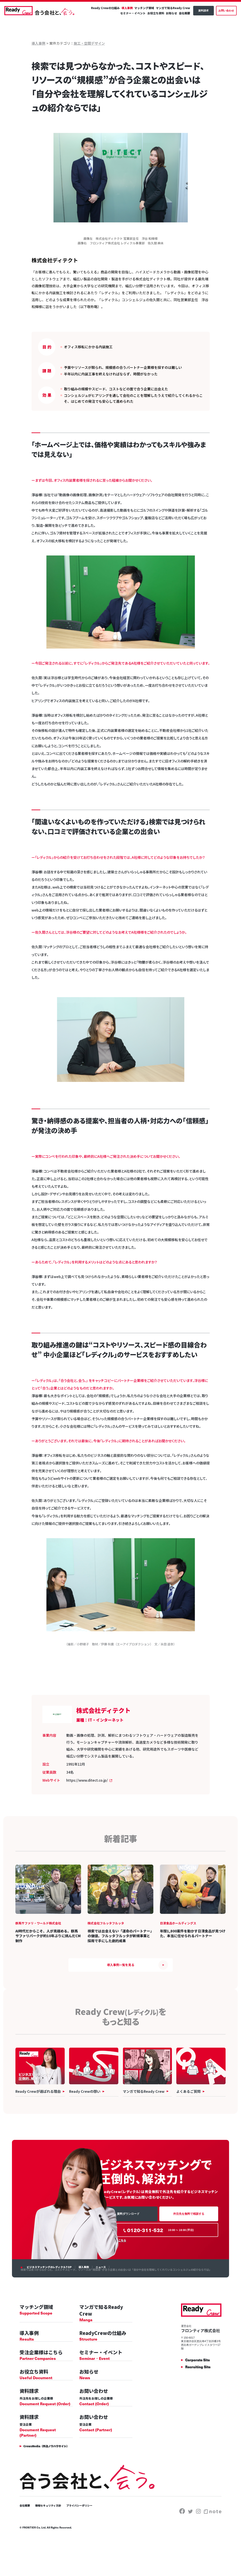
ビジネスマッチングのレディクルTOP (49, 2269)
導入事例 (127, 18)
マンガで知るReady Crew (173, 18)
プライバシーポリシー (87, 2535)
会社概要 (184, 23)
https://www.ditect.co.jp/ (89, 1780)
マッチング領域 (144, 18)
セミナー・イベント (133, 23)
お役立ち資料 (155, 23)
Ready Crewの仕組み (105, 18)
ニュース (101, 2269)
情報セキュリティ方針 (52, 2535)
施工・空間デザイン (89, 43)
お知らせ (171, 23)
